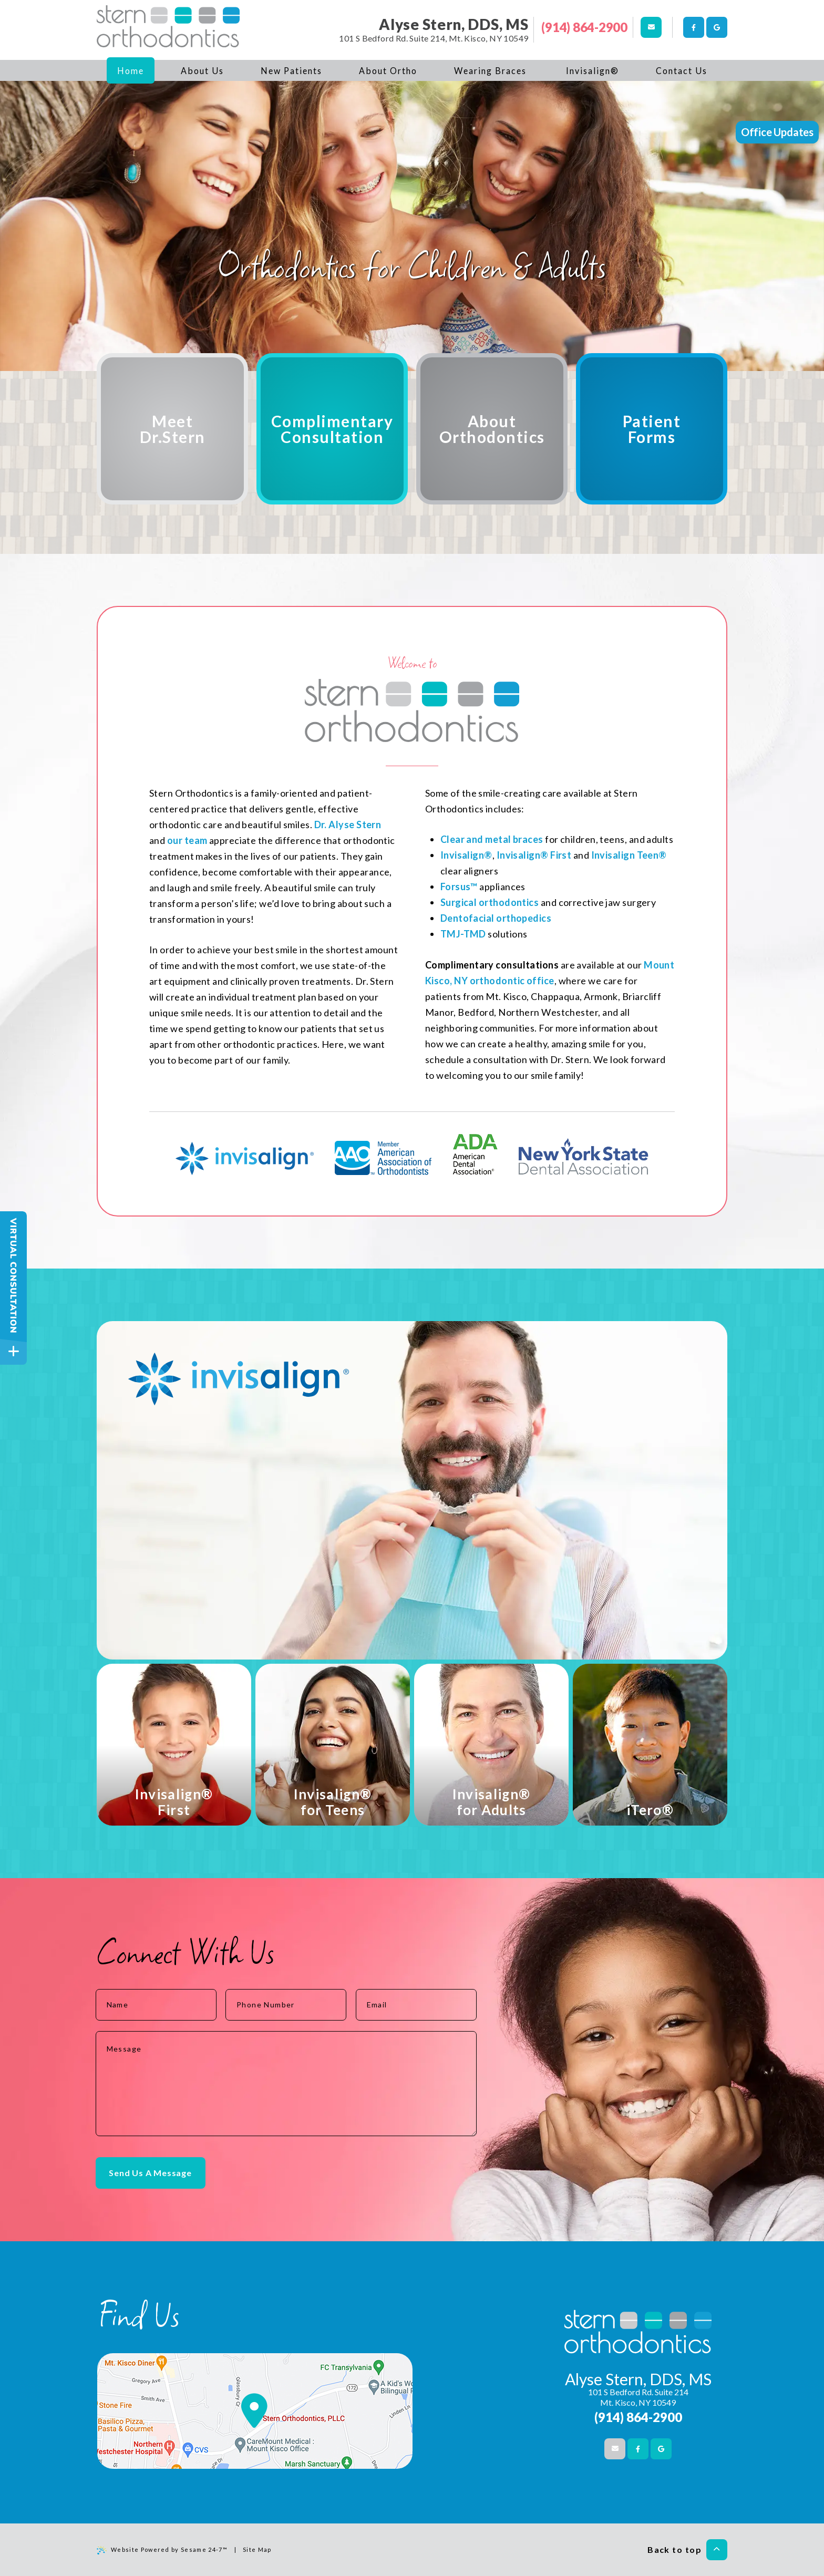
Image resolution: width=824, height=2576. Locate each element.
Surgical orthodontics (489, 902)
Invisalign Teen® (629, 855)
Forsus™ (459, 886)
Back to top (687, 2549)
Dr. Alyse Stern (348, 824)
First (560, 855)
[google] (716, 27)
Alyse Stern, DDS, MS (453, 24)
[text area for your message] (286, 2083)
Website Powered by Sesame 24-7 (162, 2550)
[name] (156, 2005)
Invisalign (519, 855)
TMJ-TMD (463, 934)
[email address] (416, 2005)
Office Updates (777, 132)
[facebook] (693, 27)
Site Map (257, 2549)
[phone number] (285, 2005)
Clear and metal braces (491, 839)
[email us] (651, 27)
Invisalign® (466, 855)
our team (187, 840)
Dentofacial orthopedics (495, 918)
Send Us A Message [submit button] (150, 2173)
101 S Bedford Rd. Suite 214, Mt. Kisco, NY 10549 (433, 38)
